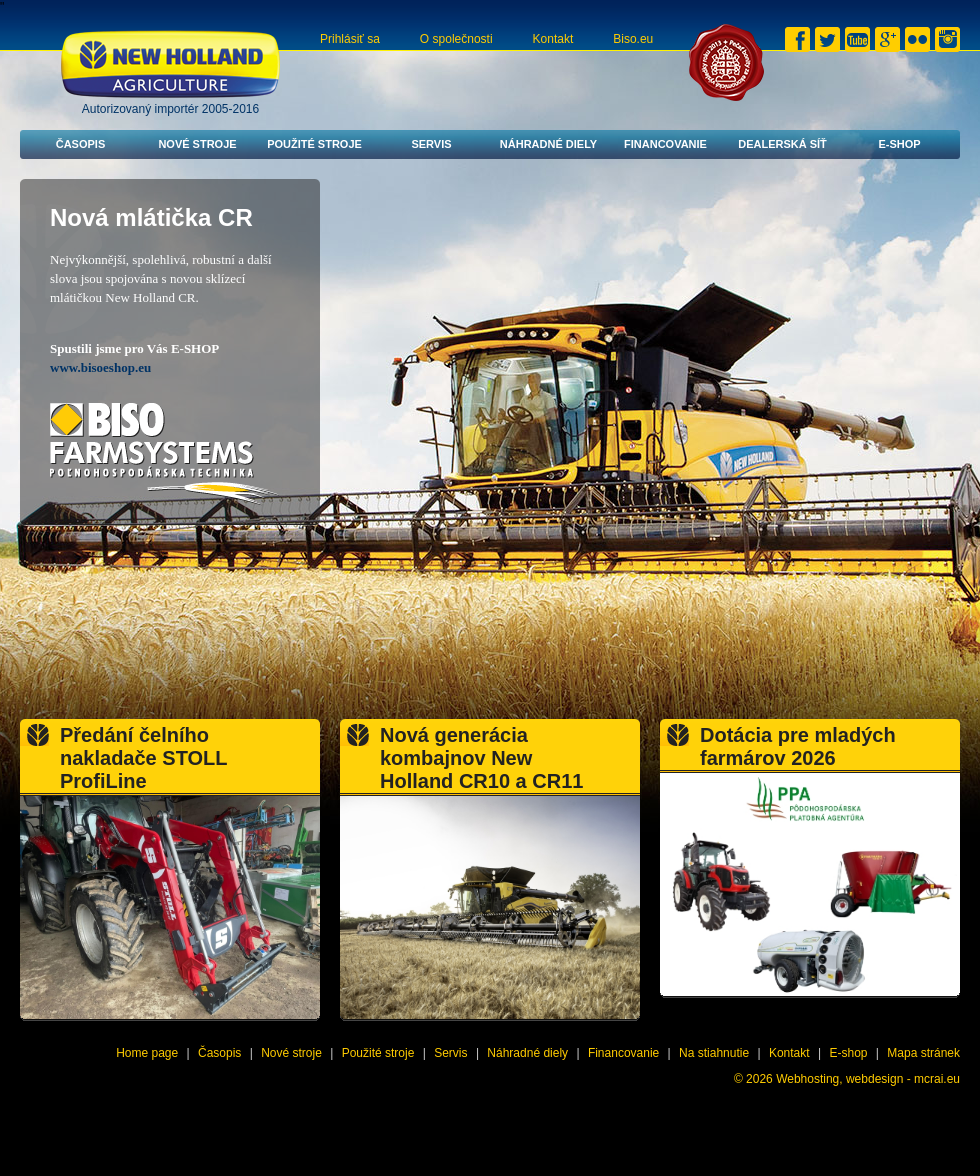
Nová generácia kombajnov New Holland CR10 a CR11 (481, 758)
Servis (431, 144)
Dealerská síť (782, 144)
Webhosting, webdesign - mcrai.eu (868, 1079)
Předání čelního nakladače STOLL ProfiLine (143, 758)
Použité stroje (314, 144)
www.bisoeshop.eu (100, 367)
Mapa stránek (923, 1053)
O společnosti (456, 39)
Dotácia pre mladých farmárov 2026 (798, 746)
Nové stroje (197, 144)
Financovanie (665, 144)
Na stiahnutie (714, 1053)
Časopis (81, 144)
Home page (147, 1053)
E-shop (899, 144)
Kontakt (553, 39)
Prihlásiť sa (350, 39)
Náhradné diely (548, 144)
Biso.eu (633, 39)
